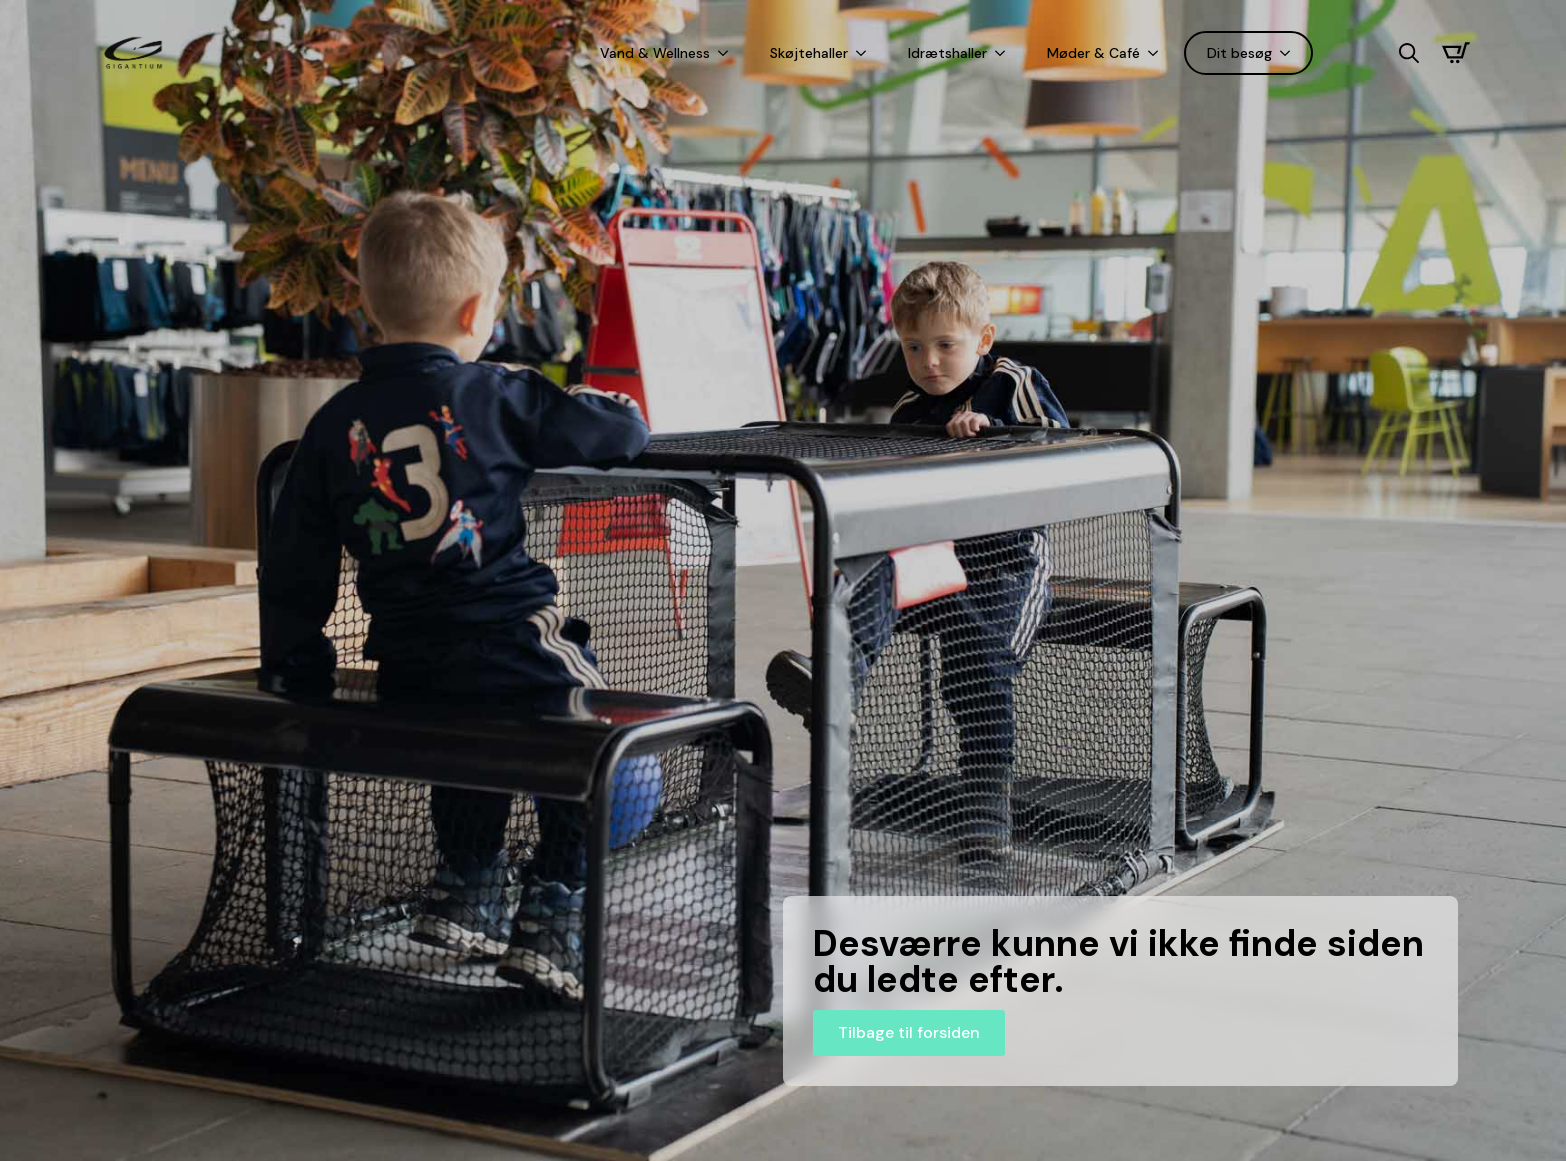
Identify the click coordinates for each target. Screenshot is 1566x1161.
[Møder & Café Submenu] (1157, 53)
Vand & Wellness (655, 53)
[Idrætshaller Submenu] (1004, 53)
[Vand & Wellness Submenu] (727, 53)
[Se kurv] (1456, 53)
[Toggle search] (1409, 53)
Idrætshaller (947, 53)
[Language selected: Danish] (1356, 53)
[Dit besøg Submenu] (1289, 53)
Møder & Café (1093, 53)
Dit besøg (1239, 53)
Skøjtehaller (809, 53)
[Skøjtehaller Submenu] (865, 53)
